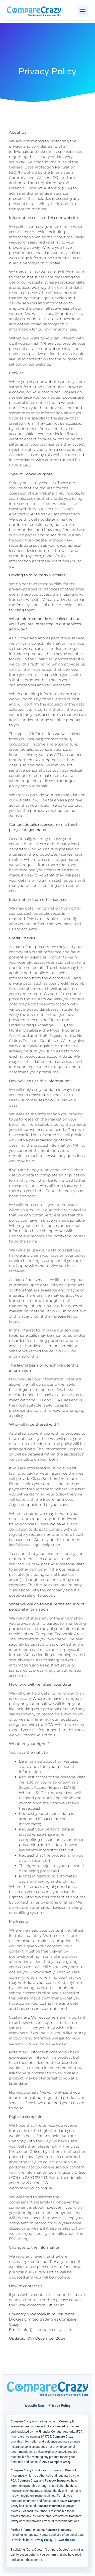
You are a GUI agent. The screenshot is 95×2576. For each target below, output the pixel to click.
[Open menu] (83, 11)
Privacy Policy (59, 2406)
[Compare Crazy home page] (47, 2389)
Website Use (34, 2406)
